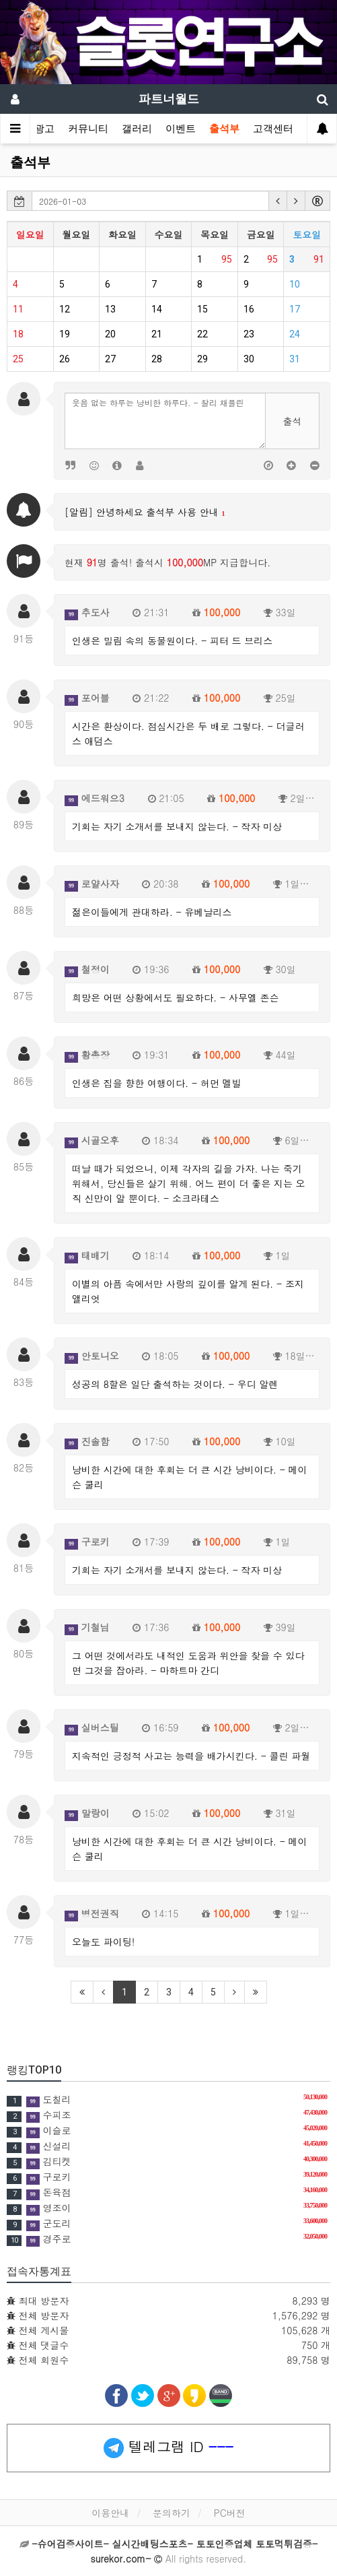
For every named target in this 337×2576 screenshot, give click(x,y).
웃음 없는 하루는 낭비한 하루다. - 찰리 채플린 (165, 421)
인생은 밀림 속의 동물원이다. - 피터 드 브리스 (172, 640)
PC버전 (230, 2512)
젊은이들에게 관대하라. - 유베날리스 (152, 912)
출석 (292, 421)
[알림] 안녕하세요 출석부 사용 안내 (145, 512)
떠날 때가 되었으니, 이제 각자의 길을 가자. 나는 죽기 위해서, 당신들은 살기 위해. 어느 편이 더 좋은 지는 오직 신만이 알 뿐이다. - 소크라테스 (188, 1183)
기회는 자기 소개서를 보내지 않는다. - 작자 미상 (177, 826)
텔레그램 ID (168, 2447)
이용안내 (110, 2512)
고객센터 (273, 129)
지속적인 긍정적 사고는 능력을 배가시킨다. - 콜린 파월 (191, 1755)
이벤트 (180, 129)
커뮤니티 (88, 129)
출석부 (224, 129)
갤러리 (137, 129)
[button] (277, 201)
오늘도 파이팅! (103, 1941)
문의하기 (171, 2512)
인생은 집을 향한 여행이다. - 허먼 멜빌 (156, 1083)
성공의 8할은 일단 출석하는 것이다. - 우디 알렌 (175, 1384)
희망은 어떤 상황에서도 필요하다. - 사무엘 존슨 (175, 997)
